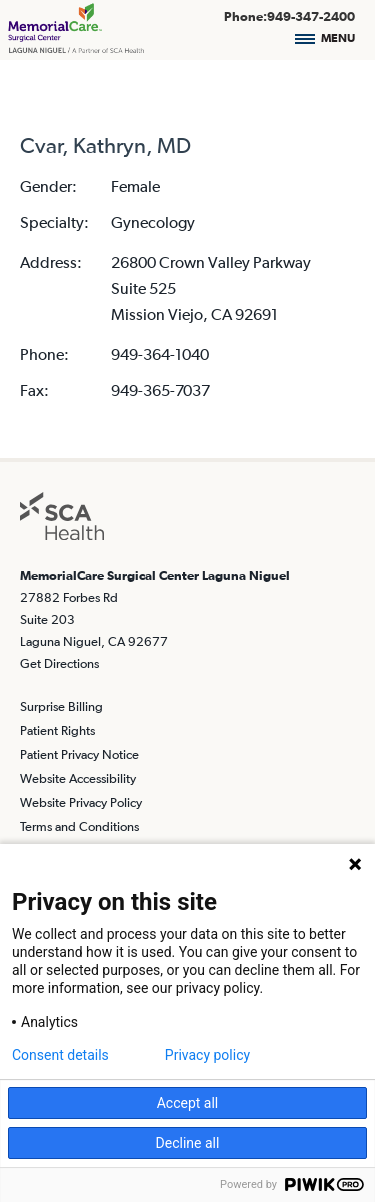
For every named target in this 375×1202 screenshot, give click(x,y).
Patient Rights (57, 730)
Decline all (188, 1143)
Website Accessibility (78, 778)
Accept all (188, 1103)
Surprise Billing (61, 706)
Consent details (60, 1055)
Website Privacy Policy (81, 802)
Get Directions (59, 663)
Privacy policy (207, 1055)
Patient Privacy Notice (79, 754)
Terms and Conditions (79, 826)
